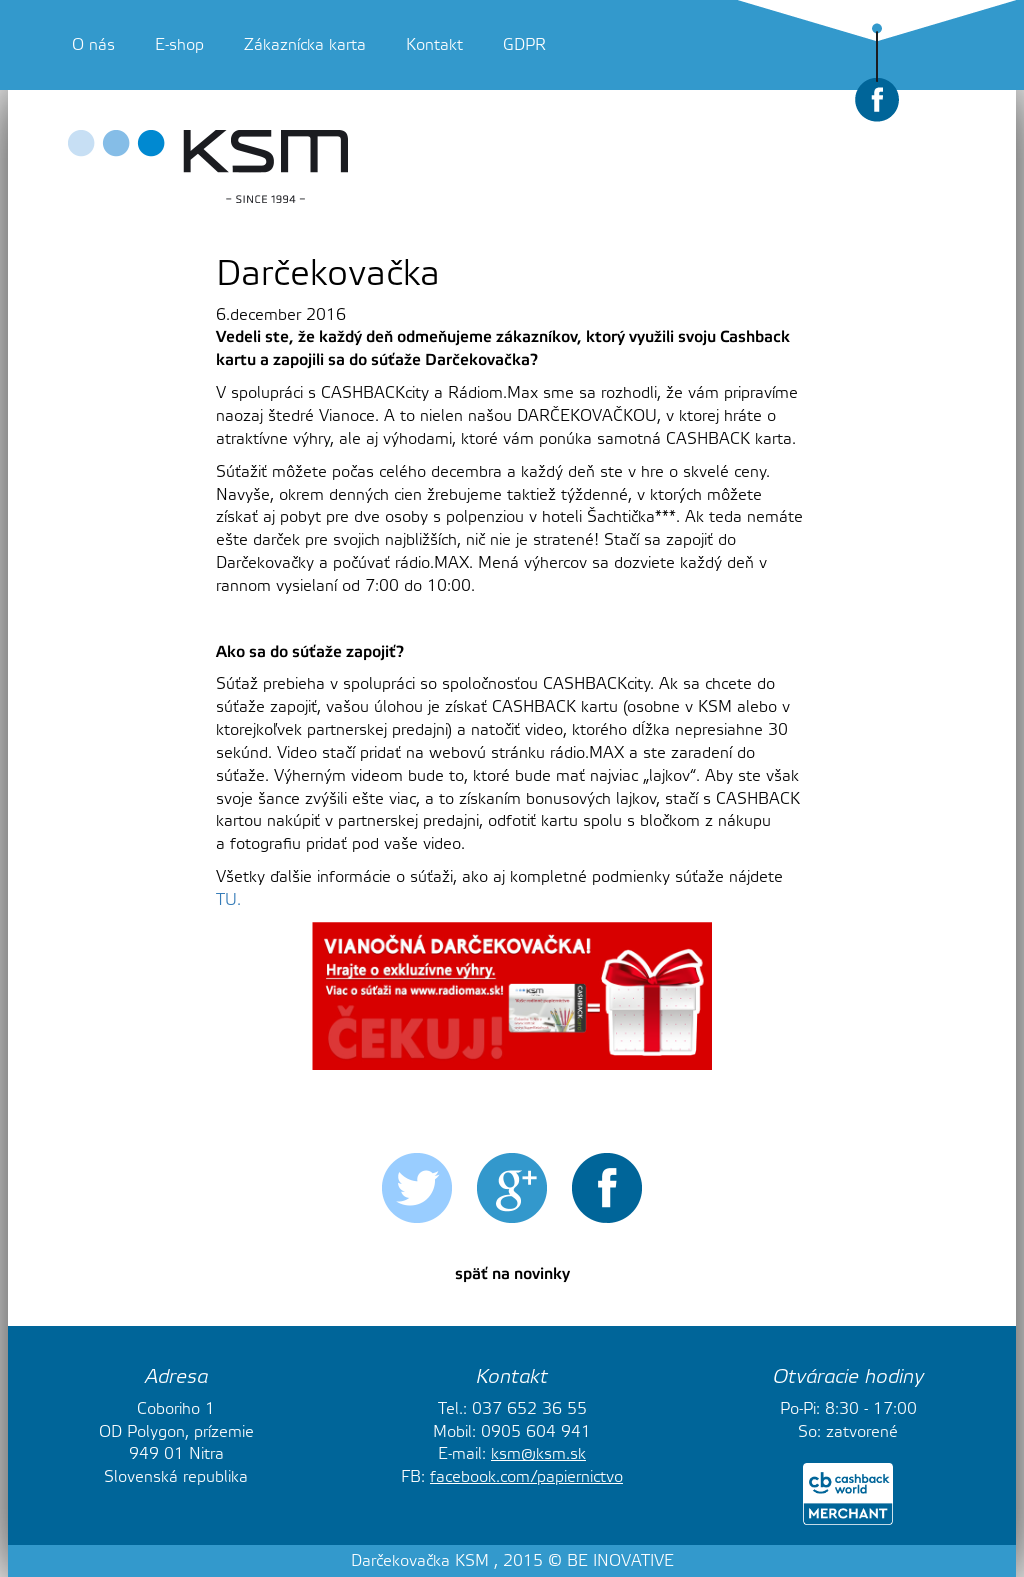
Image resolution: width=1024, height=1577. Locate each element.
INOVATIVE (633, 1561)
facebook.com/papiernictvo (526, 1477)
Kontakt (434, 45)
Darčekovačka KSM (420, 1561)
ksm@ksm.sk (538, 1454)
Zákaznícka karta (305, 45)
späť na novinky (512, 1274)
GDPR (524, 45)
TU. (228, 900)
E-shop (179, 45)
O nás (93, 45)
